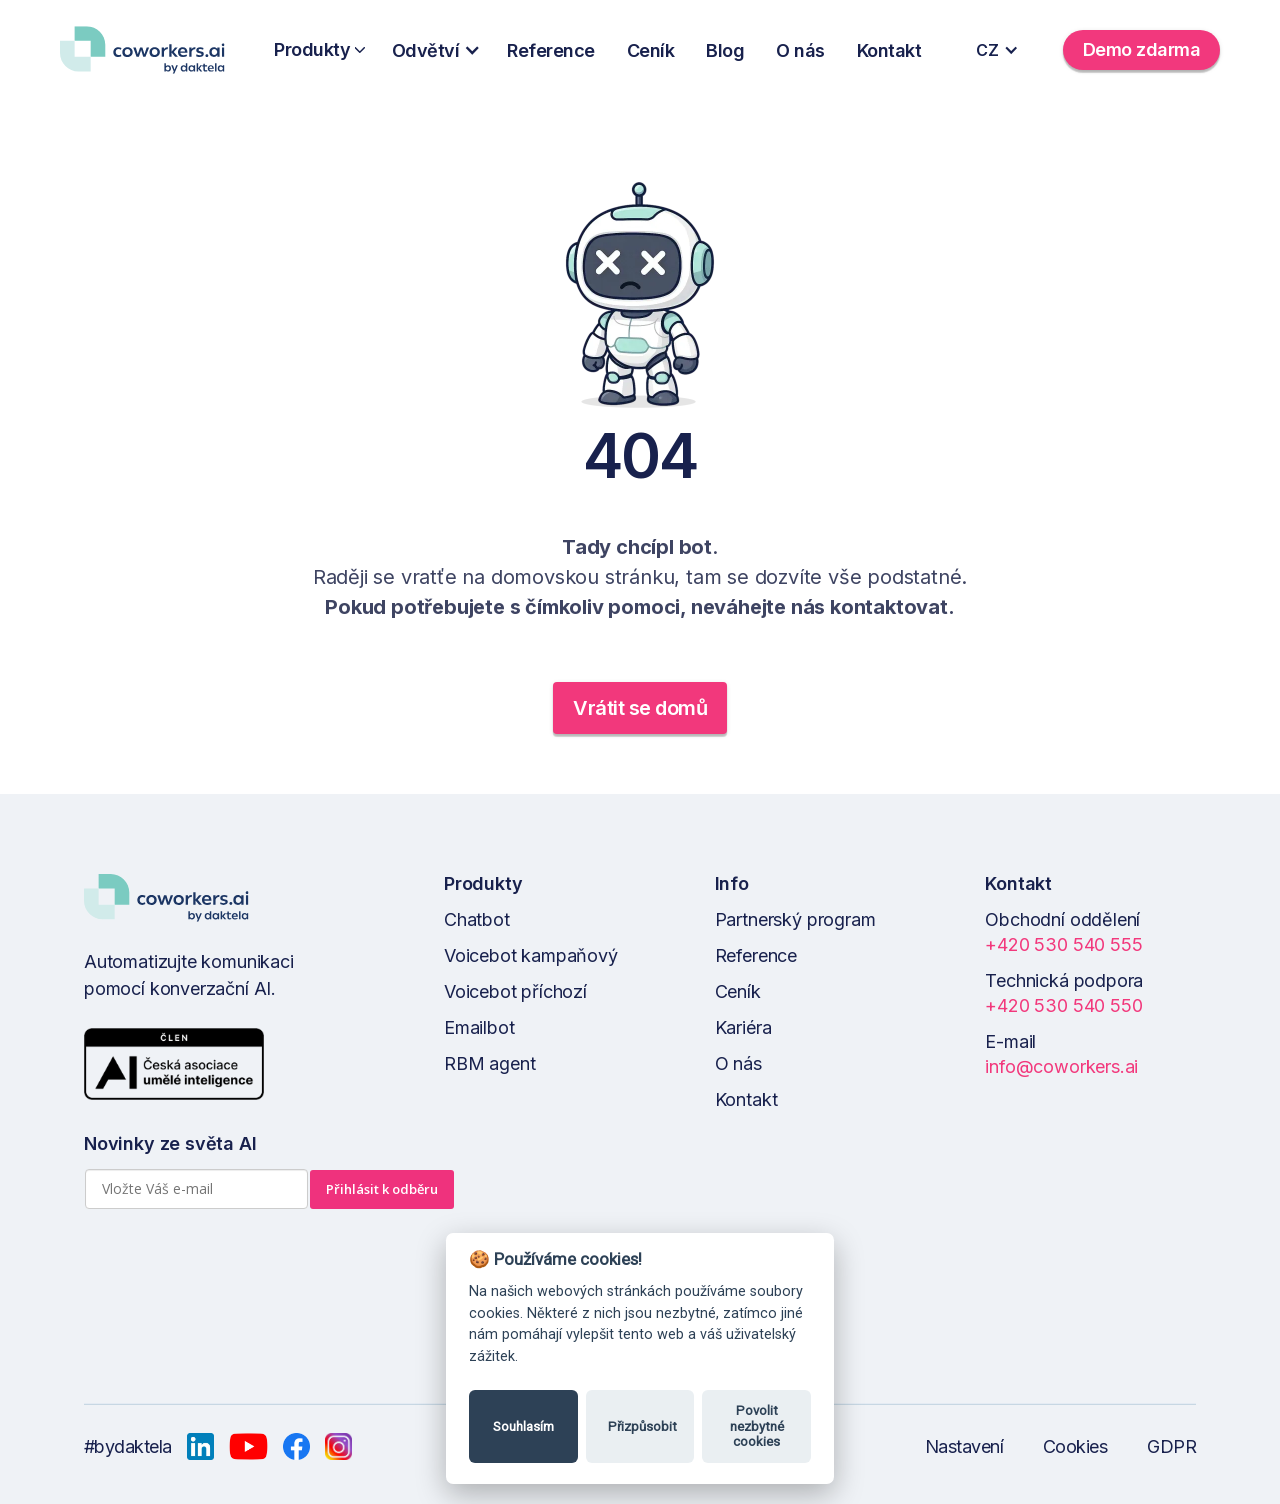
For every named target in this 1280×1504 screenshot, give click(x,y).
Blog (725, 50)
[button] (442, 50)
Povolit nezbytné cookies (757, 1426)
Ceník (651, 50)
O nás (800, 50)
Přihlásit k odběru (382, 1189)
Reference (551, 50)
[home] (150, 50)
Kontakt (889, 50)
